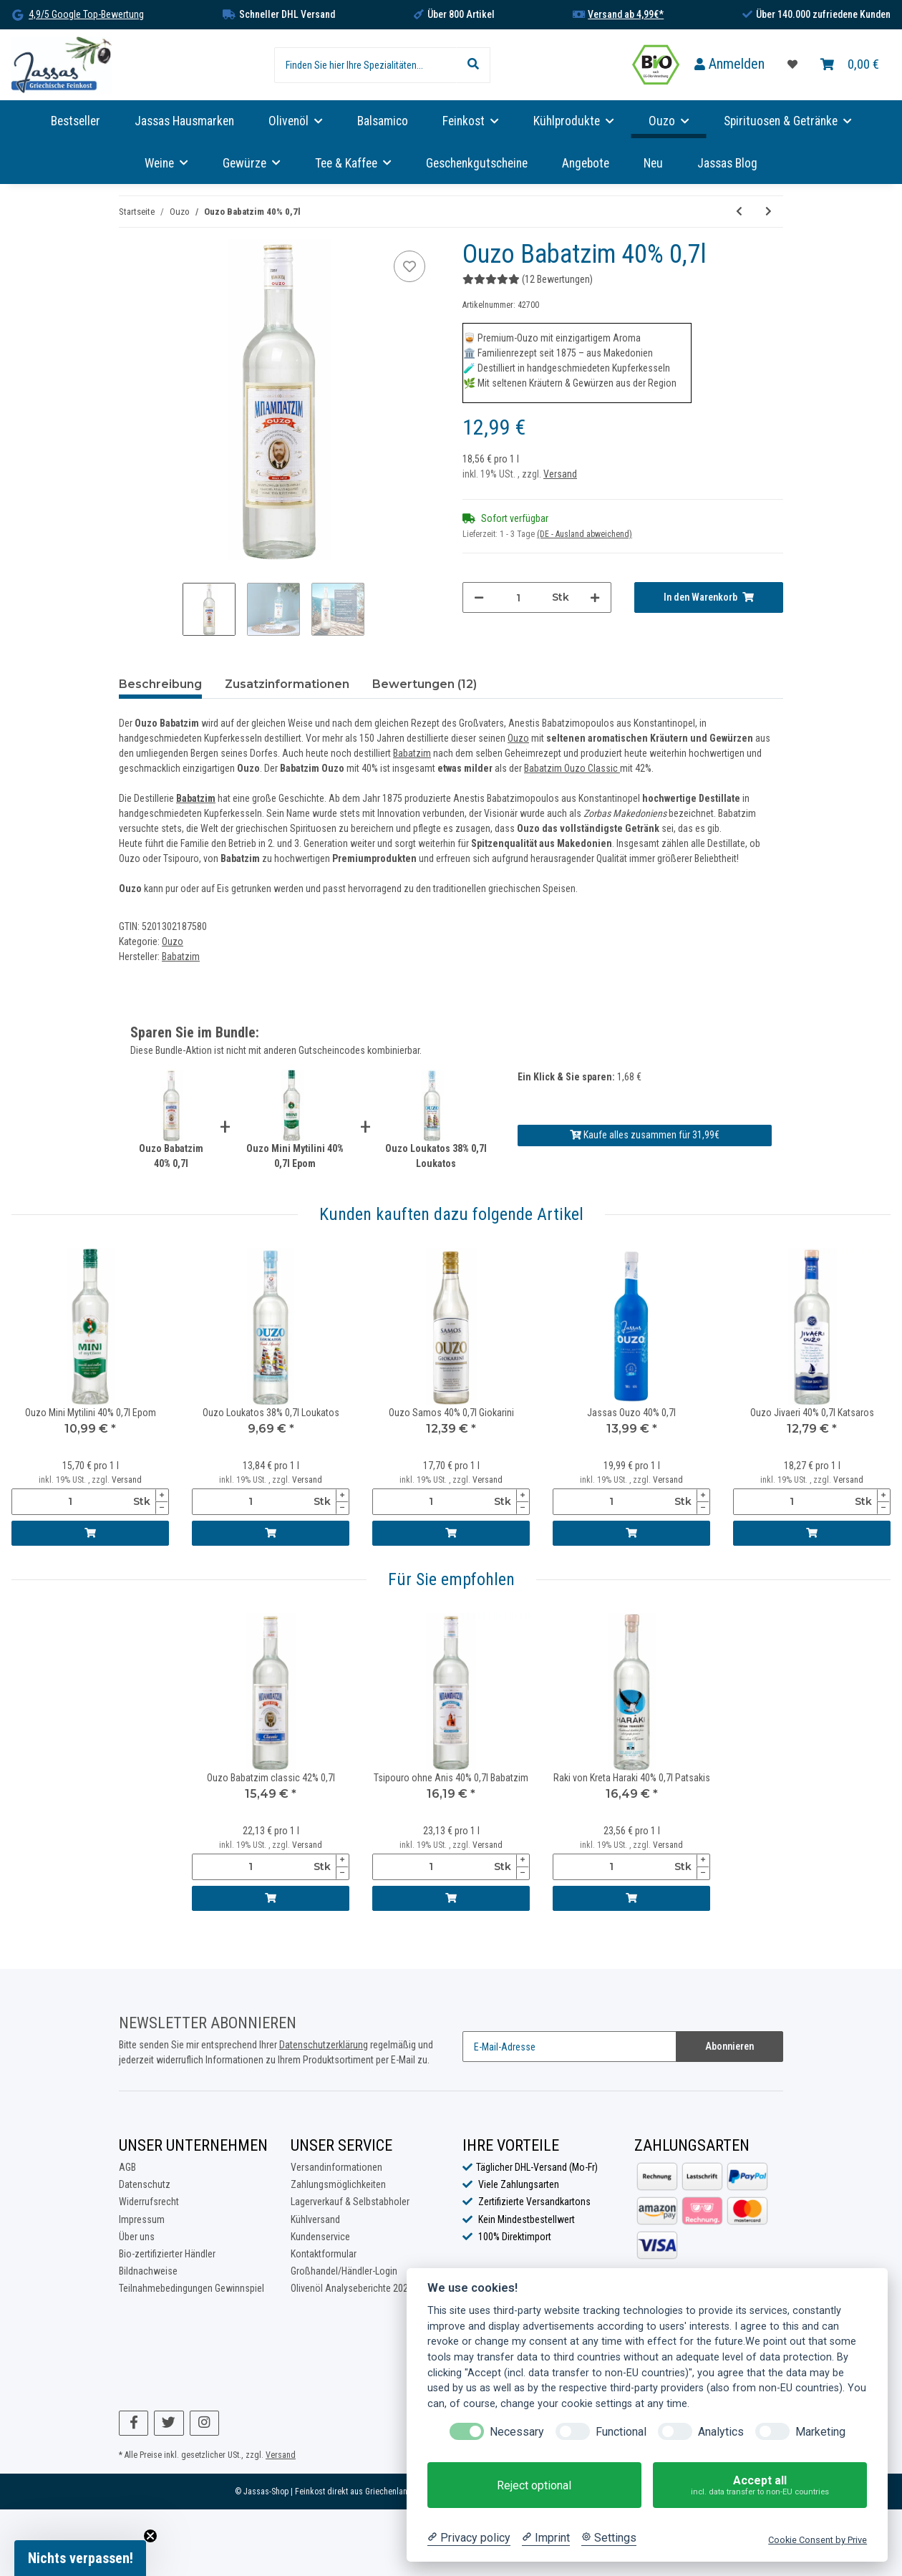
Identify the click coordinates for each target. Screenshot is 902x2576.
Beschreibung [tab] (160, 684)
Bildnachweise (148, 2271)
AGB (127, 2167)
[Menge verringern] (479, 597)
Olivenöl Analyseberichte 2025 (352, 2288)
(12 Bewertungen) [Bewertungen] (527, 279)
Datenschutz (144, 2184)
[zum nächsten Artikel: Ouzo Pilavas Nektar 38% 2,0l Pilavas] (768, 211)
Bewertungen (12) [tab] (424, 684)
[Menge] (518, 597)
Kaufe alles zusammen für (644, 1135)
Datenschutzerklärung (323, 2044)
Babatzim (412, 753)
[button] (729, 64)
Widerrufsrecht (149, 2201)
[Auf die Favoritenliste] (409, 266)
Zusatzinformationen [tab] (287, 684)
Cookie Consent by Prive (817, 2539)
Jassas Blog (727, 163)
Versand (560, 474)
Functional (621, 2432)
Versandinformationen (336, 2167)
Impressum (142, 2219)
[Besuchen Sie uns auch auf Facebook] (133, 2423)
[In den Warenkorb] (708, 597)
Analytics (721, 2432)
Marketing (820, 2432)
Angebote (585, 163)
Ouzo (518, 738)
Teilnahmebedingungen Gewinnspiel (191, 2288)
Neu (653, 163)
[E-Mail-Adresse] (569, 2046)
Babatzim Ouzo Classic (572, 768)
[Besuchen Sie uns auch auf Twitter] (168, 2423)
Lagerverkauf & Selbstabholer (350, 2201)
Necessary (517, 2432)
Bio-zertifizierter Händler (167, 2254)
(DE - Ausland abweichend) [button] (584, 534)
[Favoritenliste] (792, 64)
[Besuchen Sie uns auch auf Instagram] (204, 2423)
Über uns (137, 2236)
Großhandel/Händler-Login (344, 2271)
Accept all (760, 2485)
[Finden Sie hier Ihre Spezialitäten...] (365, 65)
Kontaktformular (324, 2254)
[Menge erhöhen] (595, 597)
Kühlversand (315, 2219)
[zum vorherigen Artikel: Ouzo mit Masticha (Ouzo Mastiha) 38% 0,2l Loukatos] (739, 211)
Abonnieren (729, 2046)
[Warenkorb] (850, 64)
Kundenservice (320, 2236)
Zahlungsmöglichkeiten (338, 2184)
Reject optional (534, 2485)
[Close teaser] (150, 2536)
